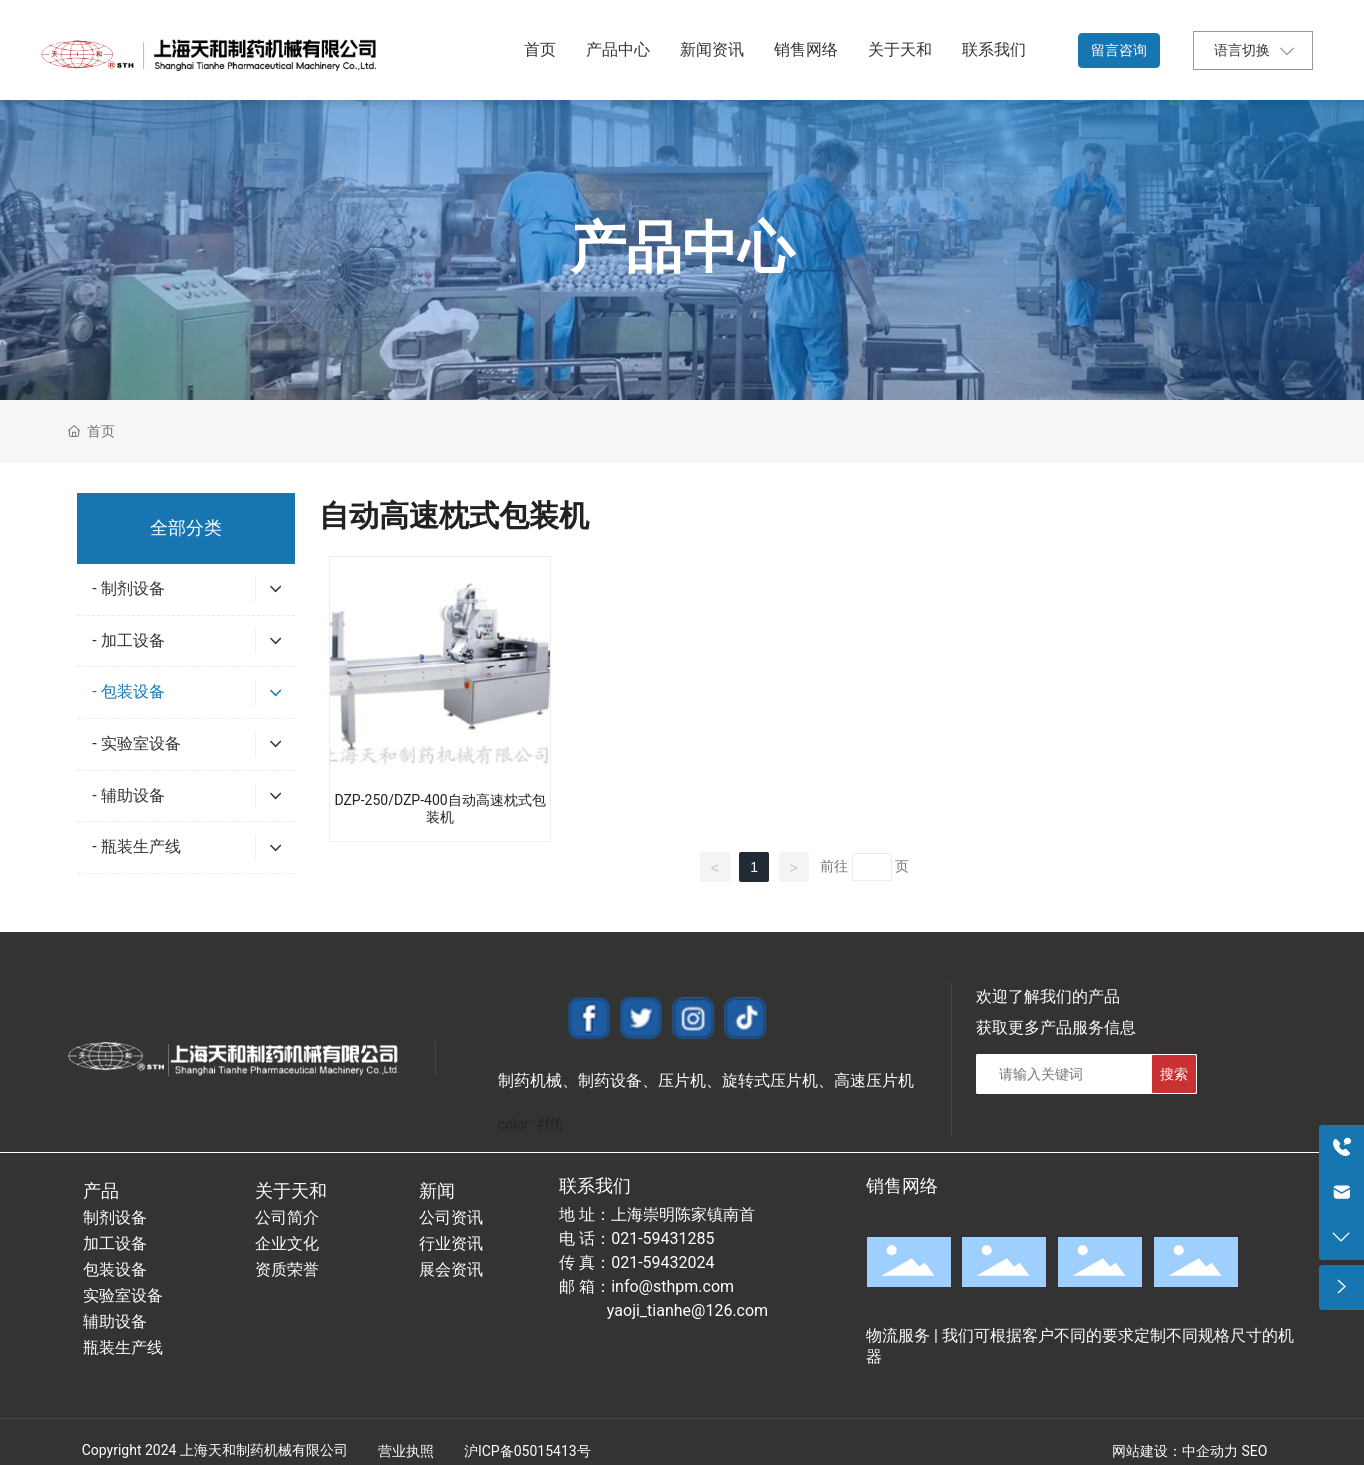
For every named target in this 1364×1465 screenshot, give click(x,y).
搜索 (1174, 1074)
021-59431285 (662, 1238)
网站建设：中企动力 (1175, 1451)
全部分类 (186, 528)
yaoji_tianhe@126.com (687, 1310)
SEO (1254, 1451)
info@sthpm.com (672, 1286)
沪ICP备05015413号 (527, 1451)
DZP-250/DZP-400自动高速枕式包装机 (439, 808)
